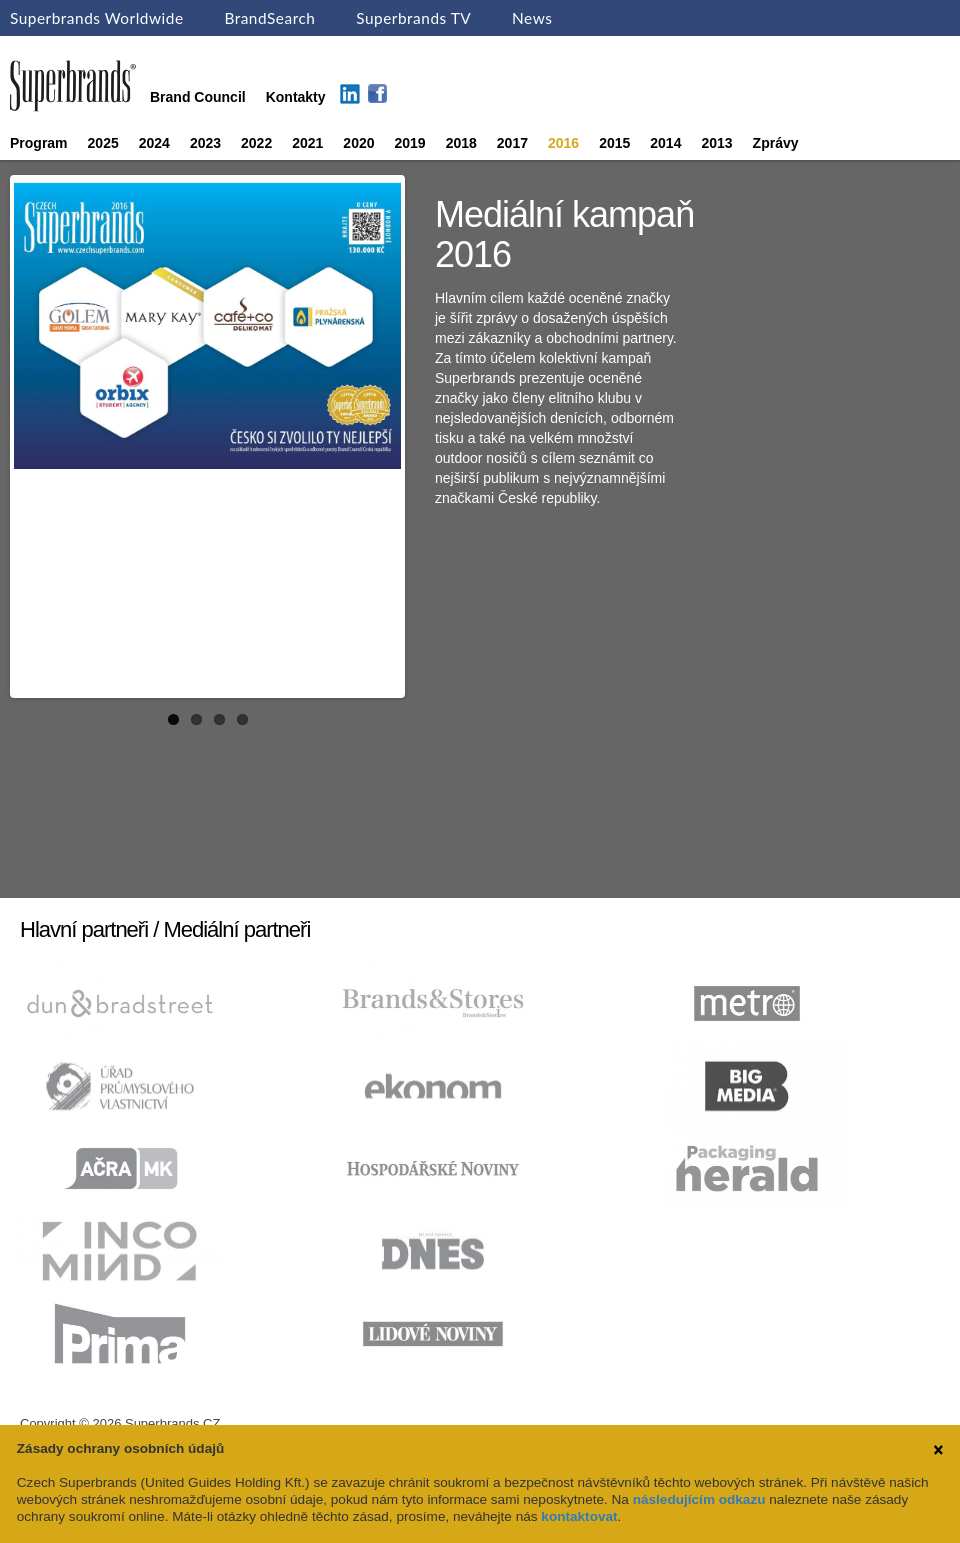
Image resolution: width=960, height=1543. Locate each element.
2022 (256, 143)
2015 (614, 143)
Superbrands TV (413, 18)
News (532, 18)
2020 (358, 143)
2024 (154, 143)
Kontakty (296, 97)
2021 (307, 143)
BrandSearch (269, 18)
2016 (563, 143)
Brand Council (198, 97)
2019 (410, 143)
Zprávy (776, 143)
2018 (461, 143)
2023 (205, 143)
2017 (512, 143)
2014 (665, 143)
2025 (103, 143)
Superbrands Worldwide (97, 18)
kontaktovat (579, 1516)
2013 (716, 143)
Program (39, 143)
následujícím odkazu (699, 1499)
